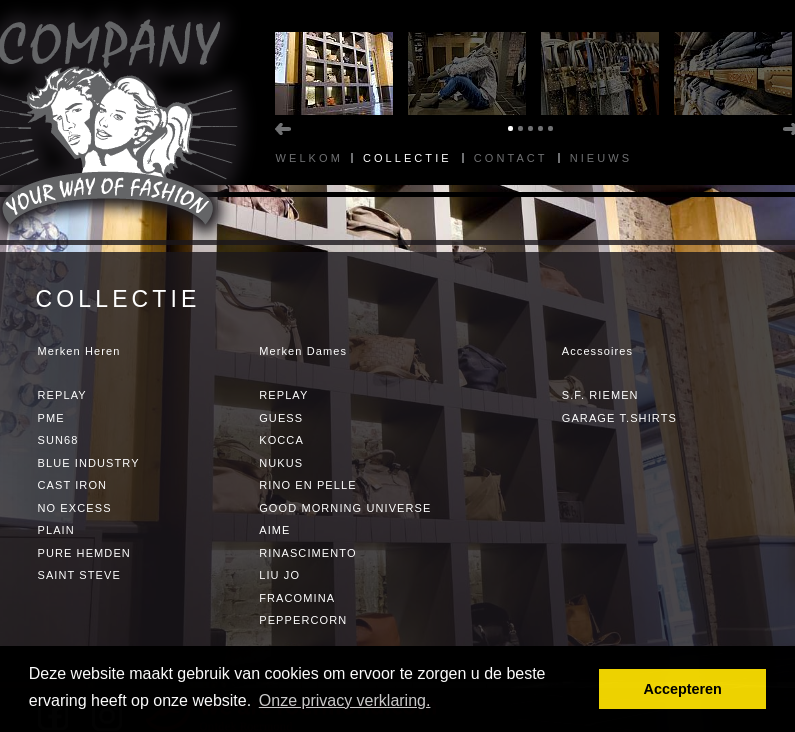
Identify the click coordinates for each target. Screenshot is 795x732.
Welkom (309, 158)
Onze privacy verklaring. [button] (345, 700)
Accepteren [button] (682, 689)
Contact (511, 158)
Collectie (407, 158)
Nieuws (601, 158)
